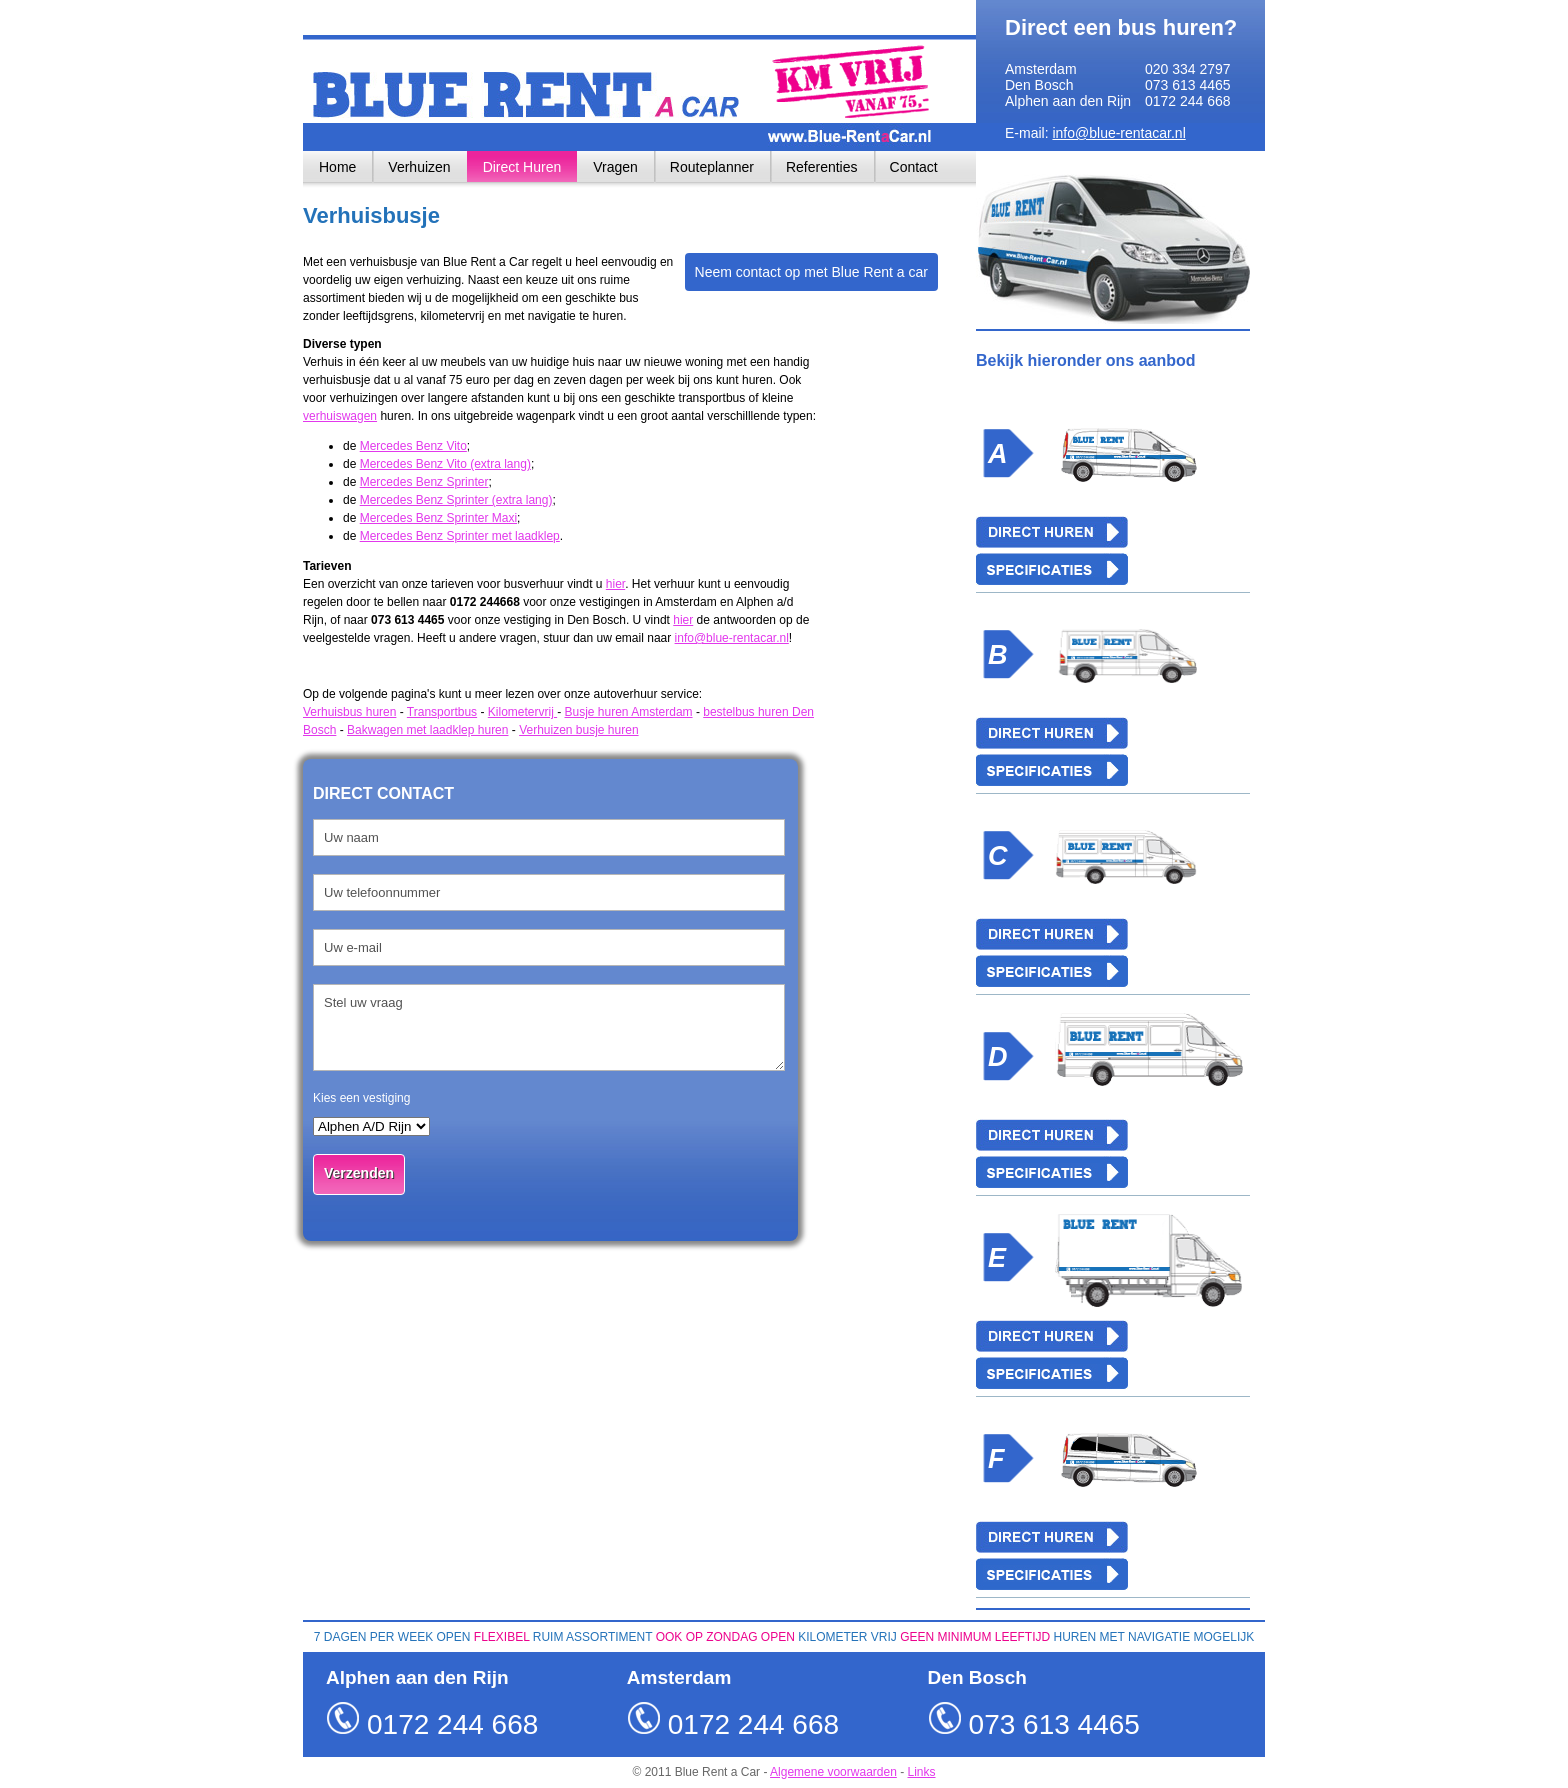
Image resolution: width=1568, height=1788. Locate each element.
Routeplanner (712, 167)
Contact (914, 167)
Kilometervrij (522, 712)
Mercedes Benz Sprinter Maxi (438, 518)
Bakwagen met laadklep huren (427, 730)
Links (922, 1772)
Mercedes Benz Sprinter (424, 482)
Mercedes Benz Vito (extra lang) (445, 464)
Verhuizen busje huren (578, 730)
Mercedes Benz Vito (413, 446)
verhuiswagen (340, 416)
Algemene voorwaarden (833, 1772)
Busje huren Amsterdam (629, 712)
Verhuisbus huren (349, 712)
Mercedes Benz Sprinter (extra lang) (456, 500)
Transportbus (442, 712)
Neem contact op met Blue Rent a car (811, 272)
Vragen (615, 167)
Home (337, 167)
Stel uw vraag (549, 1027)
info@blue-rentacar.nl (1118, 133)
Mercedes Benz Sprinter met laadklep (460, 536)
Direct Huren (522, 167)
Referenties (822, 167)
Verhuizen (419, 167)
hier (615, 584)
